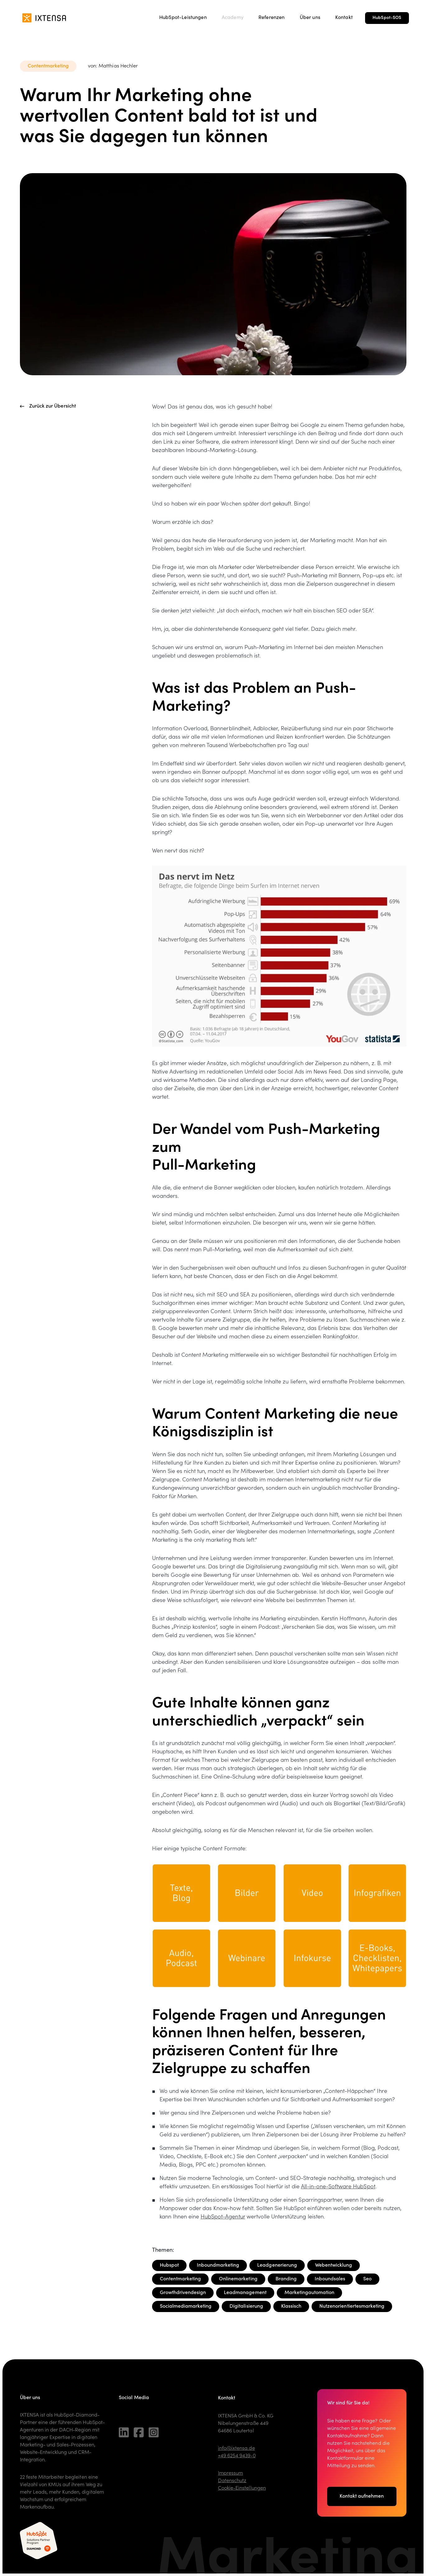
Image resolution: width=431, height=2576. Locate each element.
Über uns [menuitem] (310, 17)
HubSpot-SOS (387, 18)
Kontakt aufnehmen (362, 2499)
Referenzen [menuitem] (271, 17)
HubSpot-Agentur (223, 2217)
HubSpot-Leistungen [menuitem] (183, 17)
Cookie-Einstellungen (242, 2488)
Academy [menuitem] (232, 17)
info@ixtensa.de (236, 2448)
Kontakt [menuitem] (344, 17)
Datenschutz (232, 2480)
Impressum (230, 2473)
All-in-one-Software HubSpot (338, 2187)
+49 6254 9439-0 (237, 2456)
